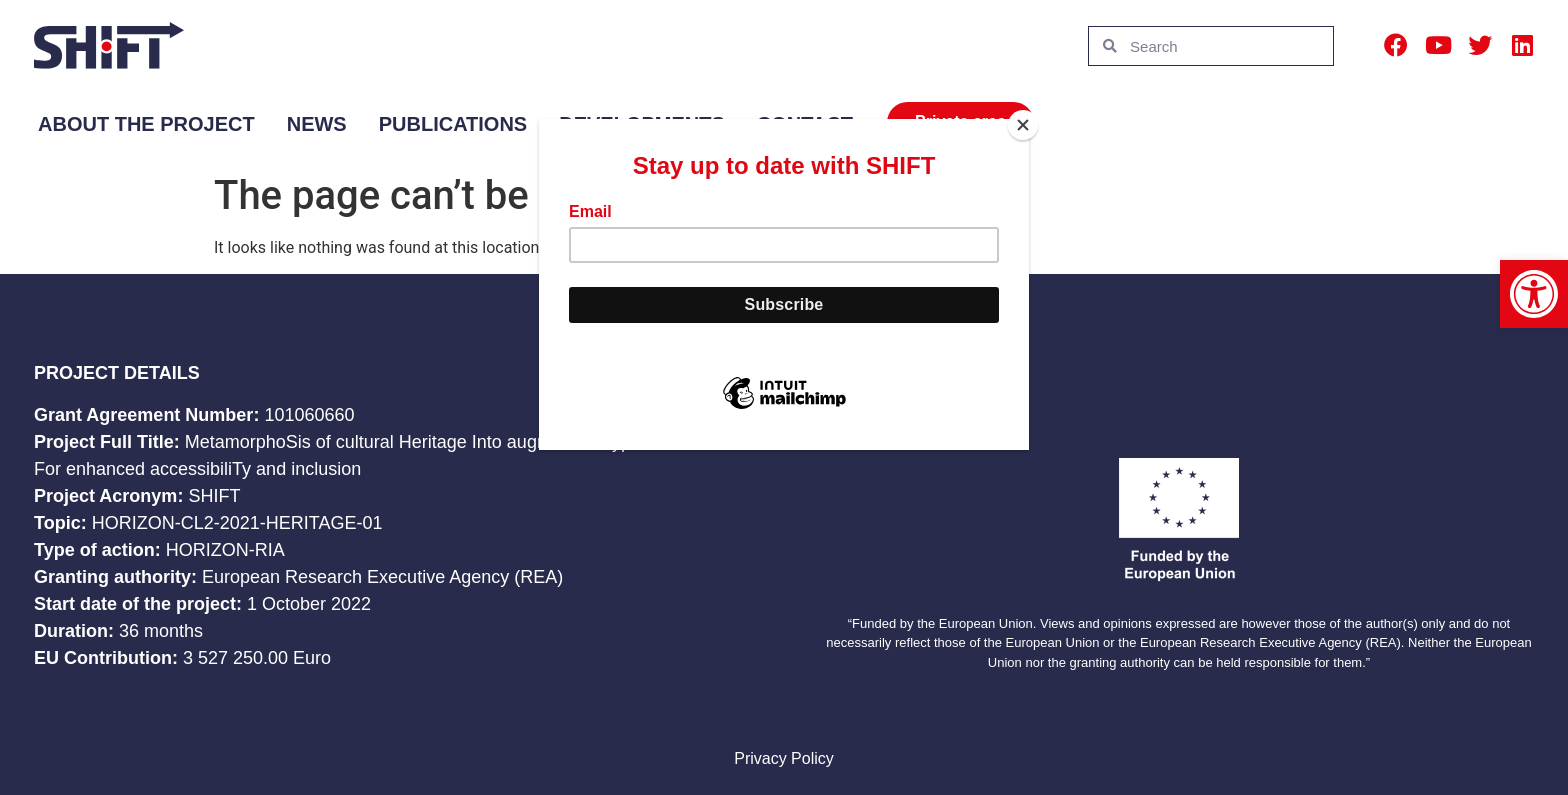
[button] (1534, 294)
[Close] (1024, 124)
